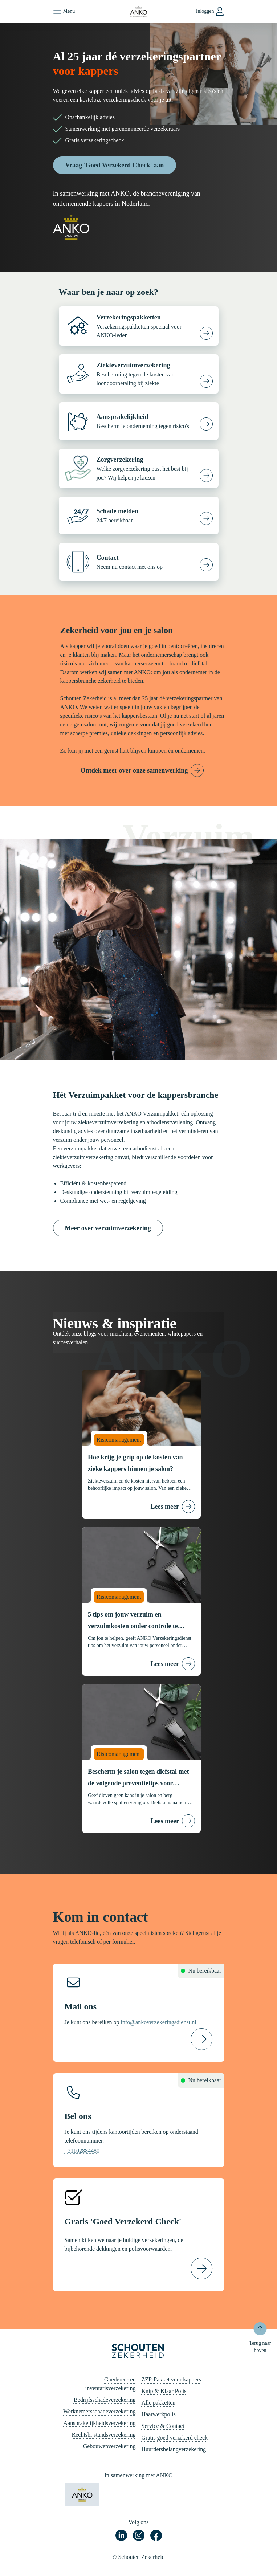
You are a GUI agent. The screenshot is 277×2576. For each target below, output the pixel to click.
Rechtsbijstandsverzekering (104, 2435)
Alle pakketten (159, 2403)
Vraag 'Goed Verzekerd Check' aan (114, 165)
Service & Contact (163, 2426)
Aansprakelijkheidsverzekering (99, 2423)
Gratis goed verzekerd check (175, 2437)
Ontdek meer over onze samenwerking (134, 770)
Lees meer (165, 1506)
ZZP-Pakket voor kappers (171, 2379)
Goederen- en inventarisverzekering (110, 2383)
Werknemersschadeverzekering (99, 2411)
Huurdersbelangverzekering (174, 2449)
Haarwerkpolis (159, 2414)
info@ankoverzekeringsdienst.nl (158, 2022)
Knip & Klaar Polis (164, 2391)
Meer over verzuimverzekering (108, 1228)
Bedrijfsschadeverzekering (105, 2400)
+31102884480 (82, 2151)
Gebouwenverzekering (109, 2446)
